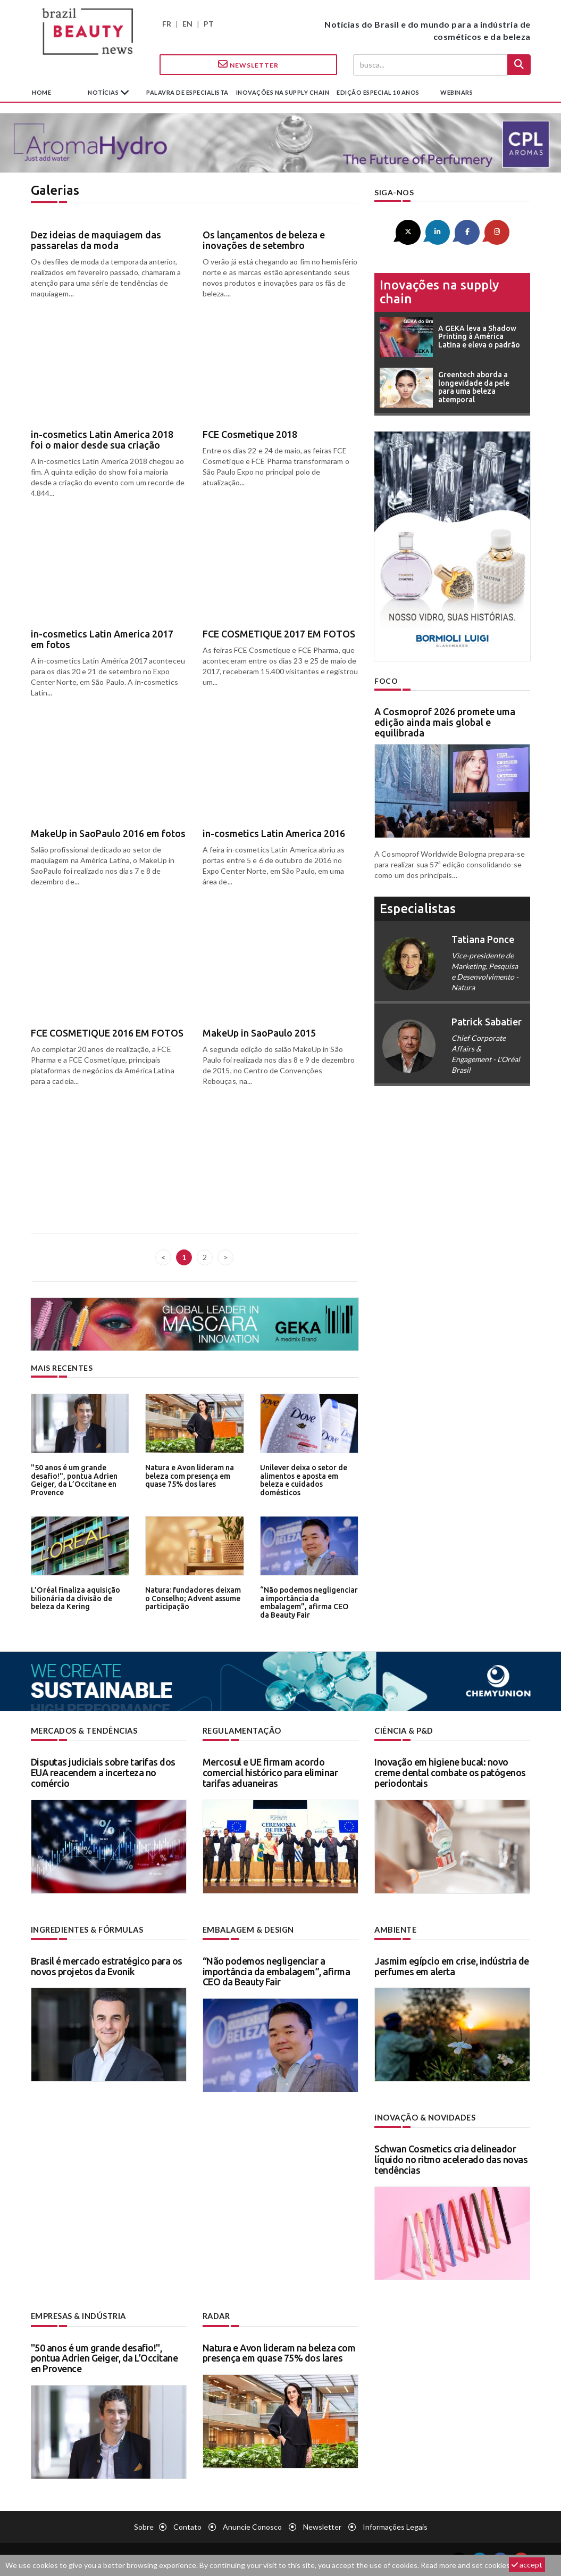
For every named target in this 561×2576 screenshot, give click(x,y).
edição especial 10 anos (378, 92)
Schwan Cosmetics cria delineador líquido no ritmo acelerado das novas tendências (450, 2158)
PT (209, 23)
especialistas (418, 907)
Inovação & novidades (424, 2117)
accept (527, 2564)
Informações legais (395, 2525)
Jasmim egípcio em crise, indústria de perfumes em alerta (451, 1965)
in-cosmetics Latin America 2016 (274, 833)
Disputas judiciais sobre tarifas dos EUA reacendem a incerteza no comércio (103, 1772)
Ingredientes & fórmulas (86, 1929)
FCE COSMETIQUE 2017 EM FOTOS (279, 633)
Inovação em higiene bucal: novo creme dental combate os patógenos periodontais (450, 1772)
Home (41, 92)
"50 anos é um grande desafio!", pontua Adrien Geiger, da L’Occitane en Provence (72, 1479)
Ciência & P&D (403, 1730)
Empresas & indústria (78, 2315)
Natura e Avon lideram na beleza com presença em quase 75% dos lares (188, 1475)
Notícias (104, 92)
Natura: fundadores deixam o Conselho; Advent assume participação (194, 1597)
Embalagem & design (247, 1929)
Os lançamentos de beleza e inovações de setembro (264, 240)
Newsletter (248, 64)
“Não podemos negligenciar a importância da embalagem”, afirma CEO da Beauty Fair (307, 1601)
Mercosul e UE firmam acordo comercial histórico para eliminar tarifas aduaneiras (270, 1772)
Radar (216, 2315)
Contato (187, 2525)
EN (187, 23)
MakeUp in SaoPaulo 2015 (259, 1033)
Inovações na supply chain (283, 92)
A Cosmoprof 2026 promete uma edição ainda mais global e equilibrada (444, 722)
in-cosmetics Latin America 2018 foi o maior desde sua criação (102, 439)
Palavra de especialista (187, 92)
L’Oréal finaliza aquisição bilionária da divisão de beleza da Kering (73, 1597)
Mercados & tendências (84, 1730)
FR (166, 23)
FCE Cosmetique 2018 (250, 434)
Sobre (144, 2525)
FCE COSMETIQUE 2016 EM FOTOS (107, 1033)
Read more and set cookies (465, 2565)
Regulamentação (241, 1730)
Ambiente (394, 1929)
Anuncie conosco (252, 2525)
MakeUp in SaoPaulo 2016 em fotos (108, 833)
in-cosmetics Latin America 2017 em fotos (102, 639)
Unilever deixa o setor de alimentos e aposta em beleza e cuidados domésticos (302, 1479)
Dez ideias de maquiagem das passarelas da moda (96, 240)
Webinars (456, 92)
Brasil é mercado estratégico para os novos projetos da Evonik (106, 1965)
